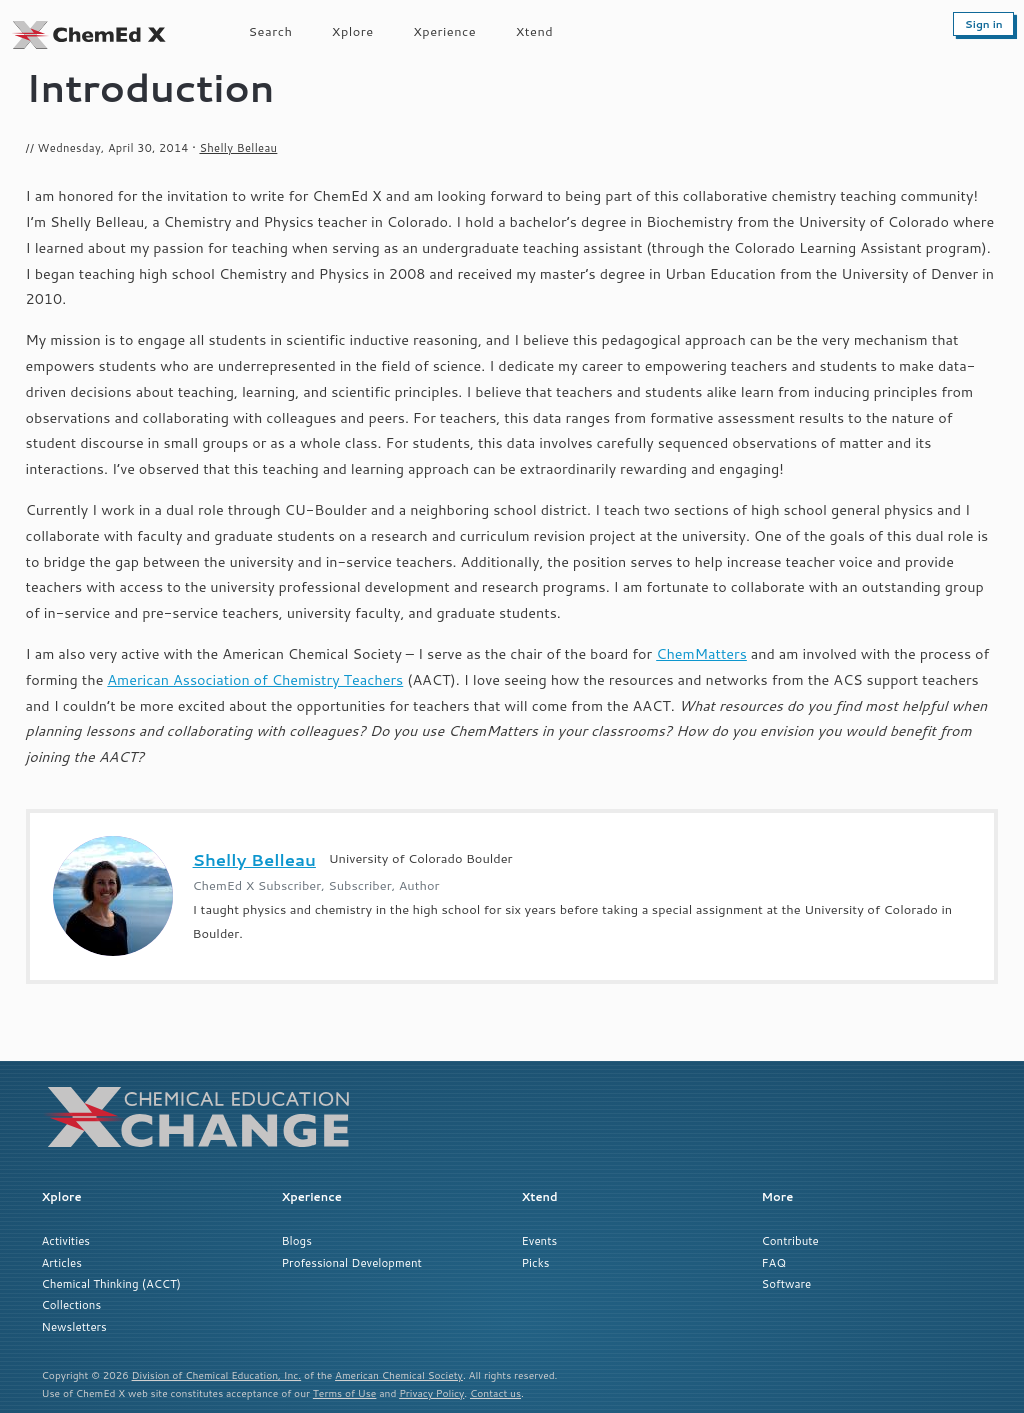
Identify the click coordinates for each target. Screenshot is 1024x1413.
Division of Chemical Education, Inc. (217, 1375)
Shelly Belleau (238, 148)
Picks (536, 1262)
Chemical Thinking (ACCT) (111, 1283)
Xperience (444, 31)
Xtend (535, 31)
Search (271, 31)
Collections (72, 1304)
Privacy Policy (431, 1393)
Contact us (495, 1393)
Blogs (297, 1240)
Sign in (984, 23)
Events (540, 1240)
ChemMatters (701, 653)
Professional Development (352, 1262)
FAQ (774, 1262)
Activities (66, 1240)
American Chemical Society (399, 1375)
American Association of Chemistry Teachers (255, 679)
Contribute (790, 1240)
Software (787, 1283)
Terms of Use (345, 1393)
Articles (62, 1262)
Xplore (353, 31)
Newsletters (74, 1326)
